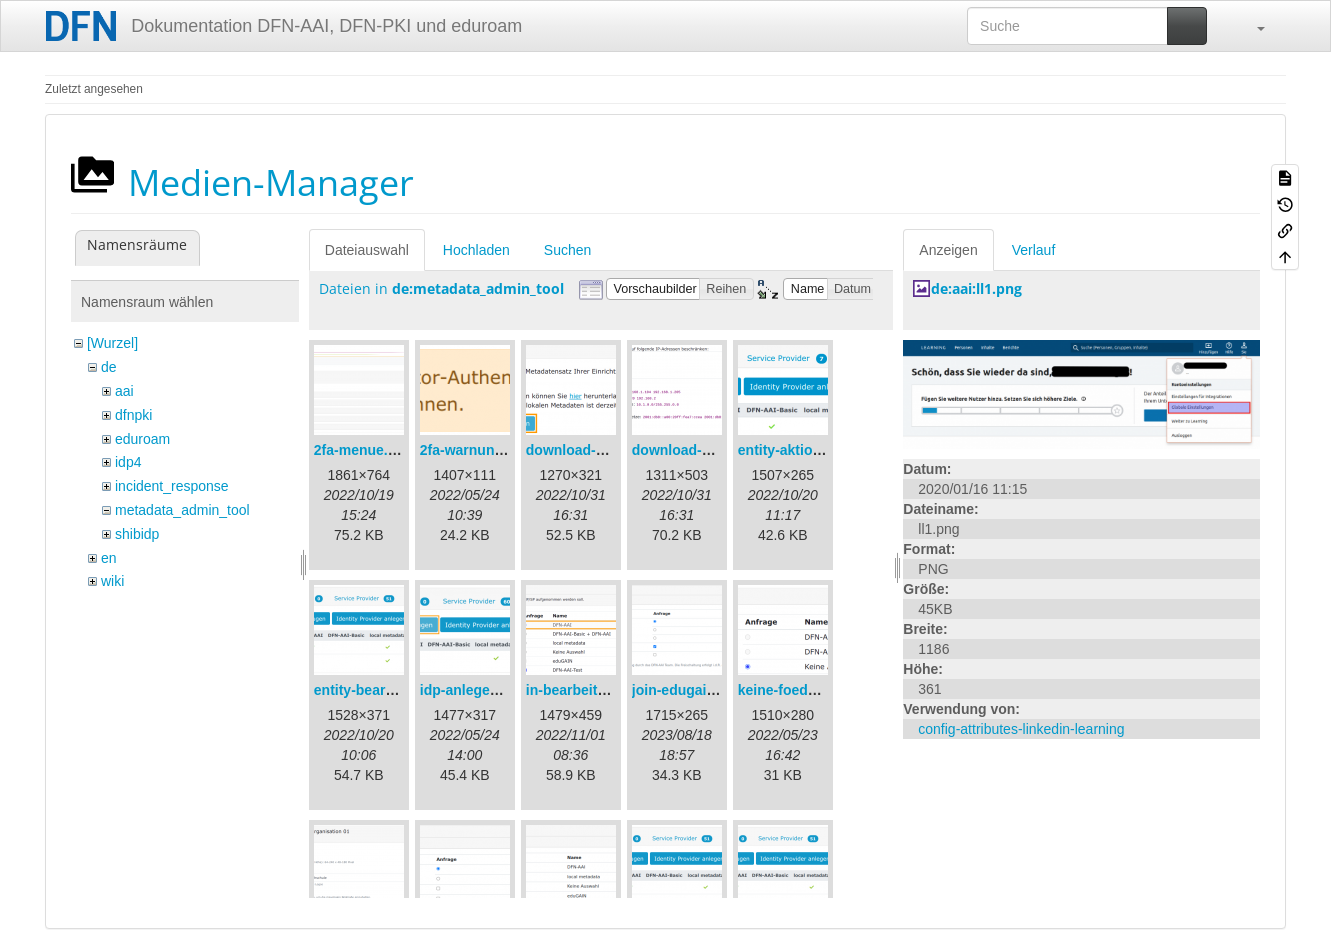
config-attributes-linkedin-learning (1021, 729)
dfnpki (133, 415)
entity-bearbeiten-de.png (395, 690)
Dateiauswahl (367, 250)
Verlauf (1034, 250)
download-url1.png (588, 450)
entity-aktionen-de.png (813, 450)
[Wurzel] (112, 343)
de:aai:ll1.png (976, 288)
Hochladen (476, 250)
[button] (1251, 26)
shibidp (137, 534)
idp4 (128, 462)
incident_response (172, 486)
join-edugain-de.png (699, 690)
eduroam (142, 439)
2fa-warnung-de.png (487, 450)
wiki (112, 581)
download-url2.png (694, 450)
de (109, 367)
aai (124, 391)
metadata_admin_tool (182, 510)
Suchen (567, 250)
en (109, 558)
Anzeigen (948, 250)
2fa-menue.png (364, 450)
